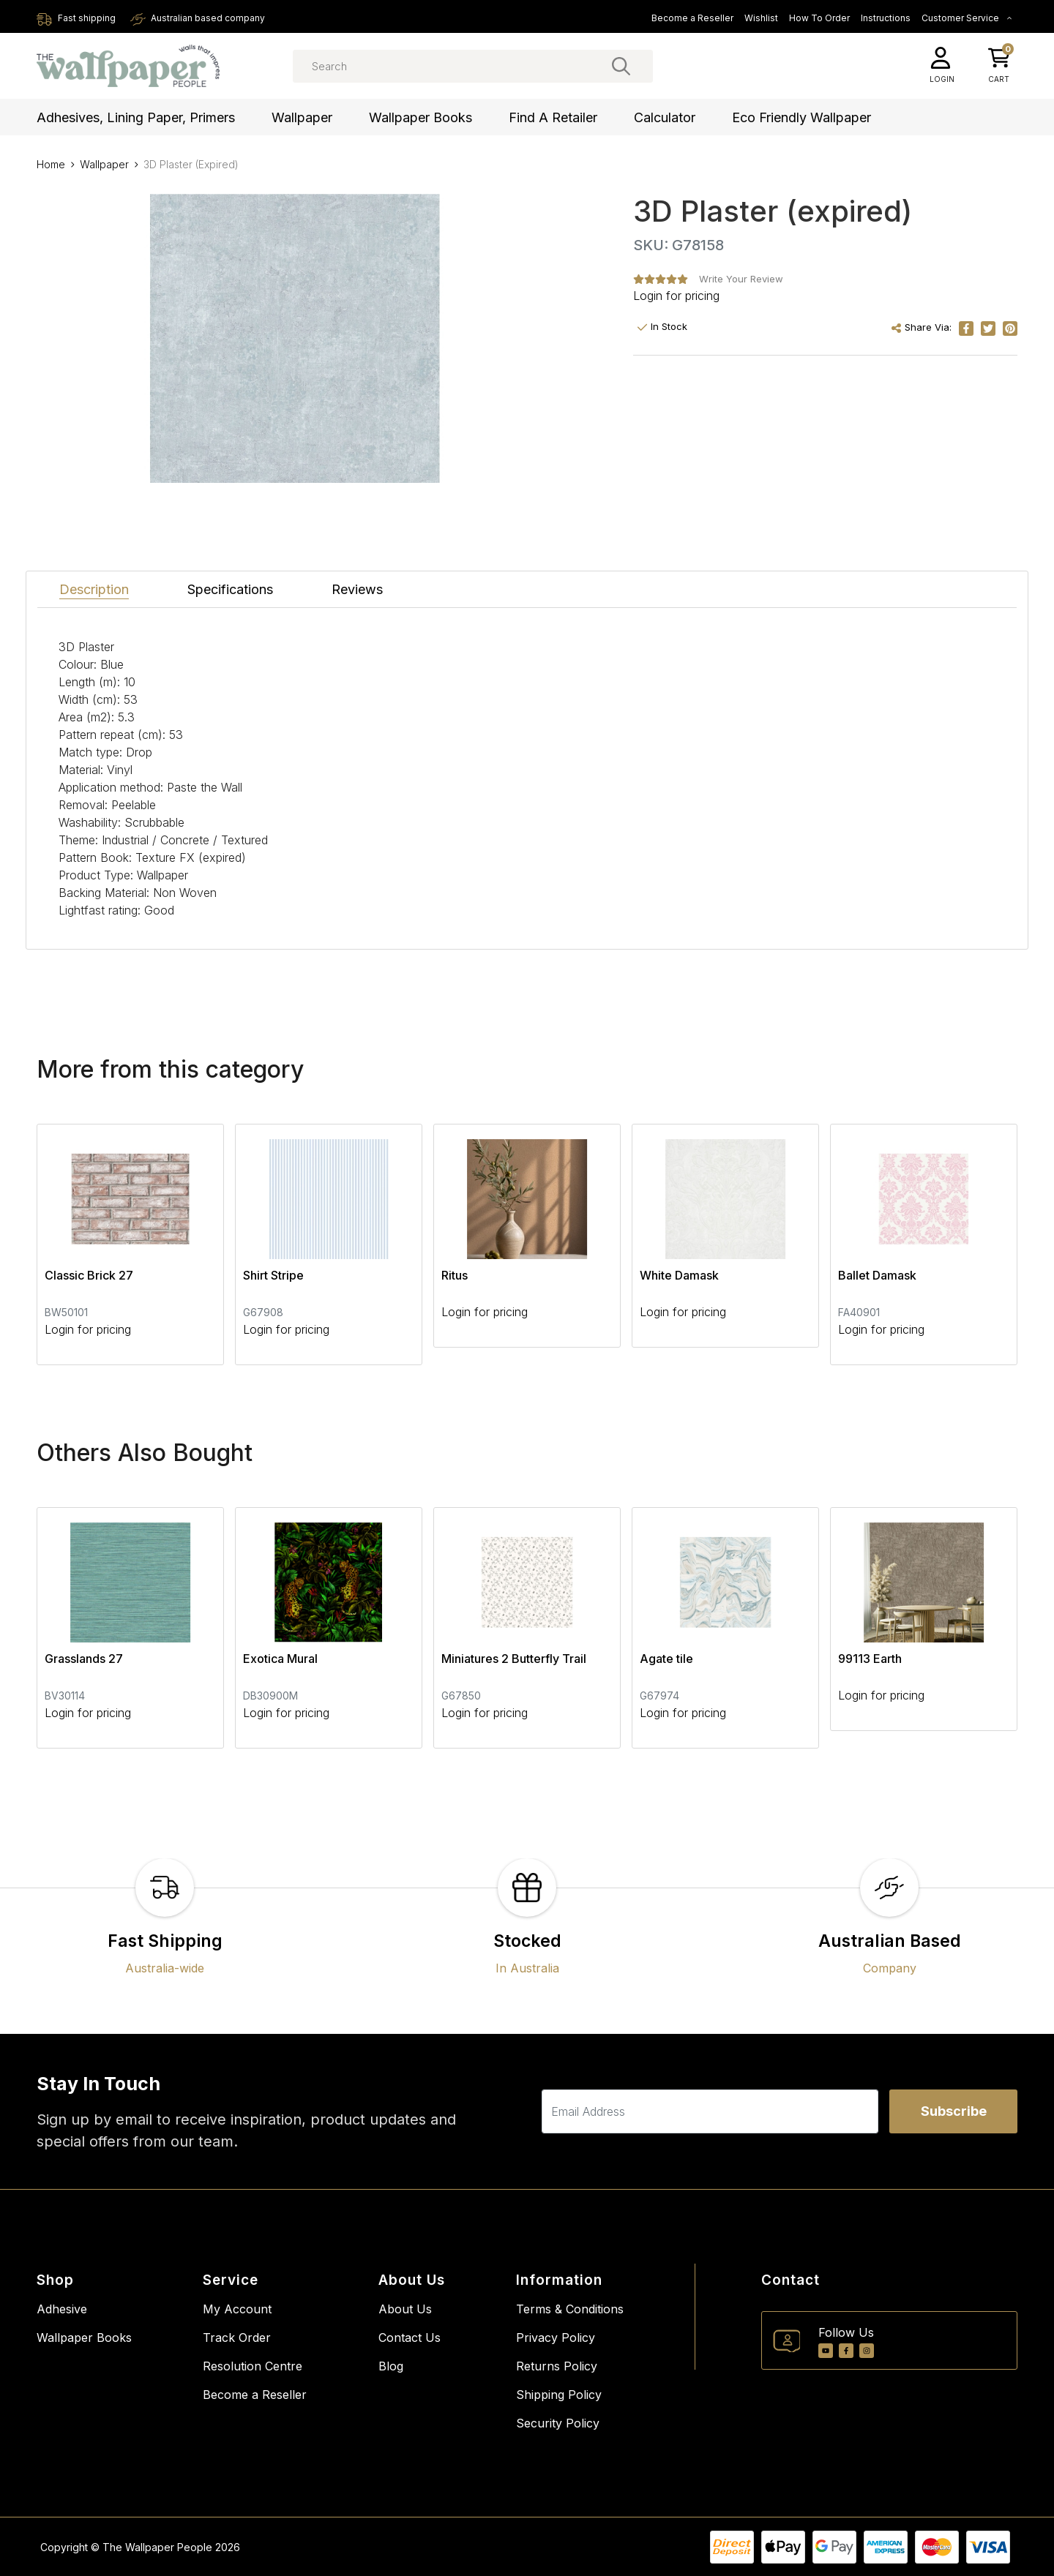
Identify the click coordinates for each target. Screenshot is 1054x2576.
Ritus (454, 1275)
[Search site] (621, 66)
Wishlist (761, 17)
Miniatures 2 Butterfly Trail (513, 1658)
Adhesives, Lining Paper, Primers (136, 117)
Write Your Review (741, 279)
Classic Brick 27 (89, 1275)
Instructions (886, 17)
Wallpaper (302, 117)
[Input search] (473, 66)
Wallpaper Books (420, 117)
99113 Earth (870, 1658)
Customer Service (967, 17)
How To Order (819, 17)
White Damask (679, 1275)
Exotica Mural (280, 1658)
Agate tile (666, 1658)
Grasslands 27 (84, 1658)
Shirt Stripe (273, 1275)
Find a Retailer (553, 117)
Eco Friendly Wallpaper (801, 117)
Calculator (664, 117)
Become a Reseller (692, 17)
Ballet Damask (877, 1275)
